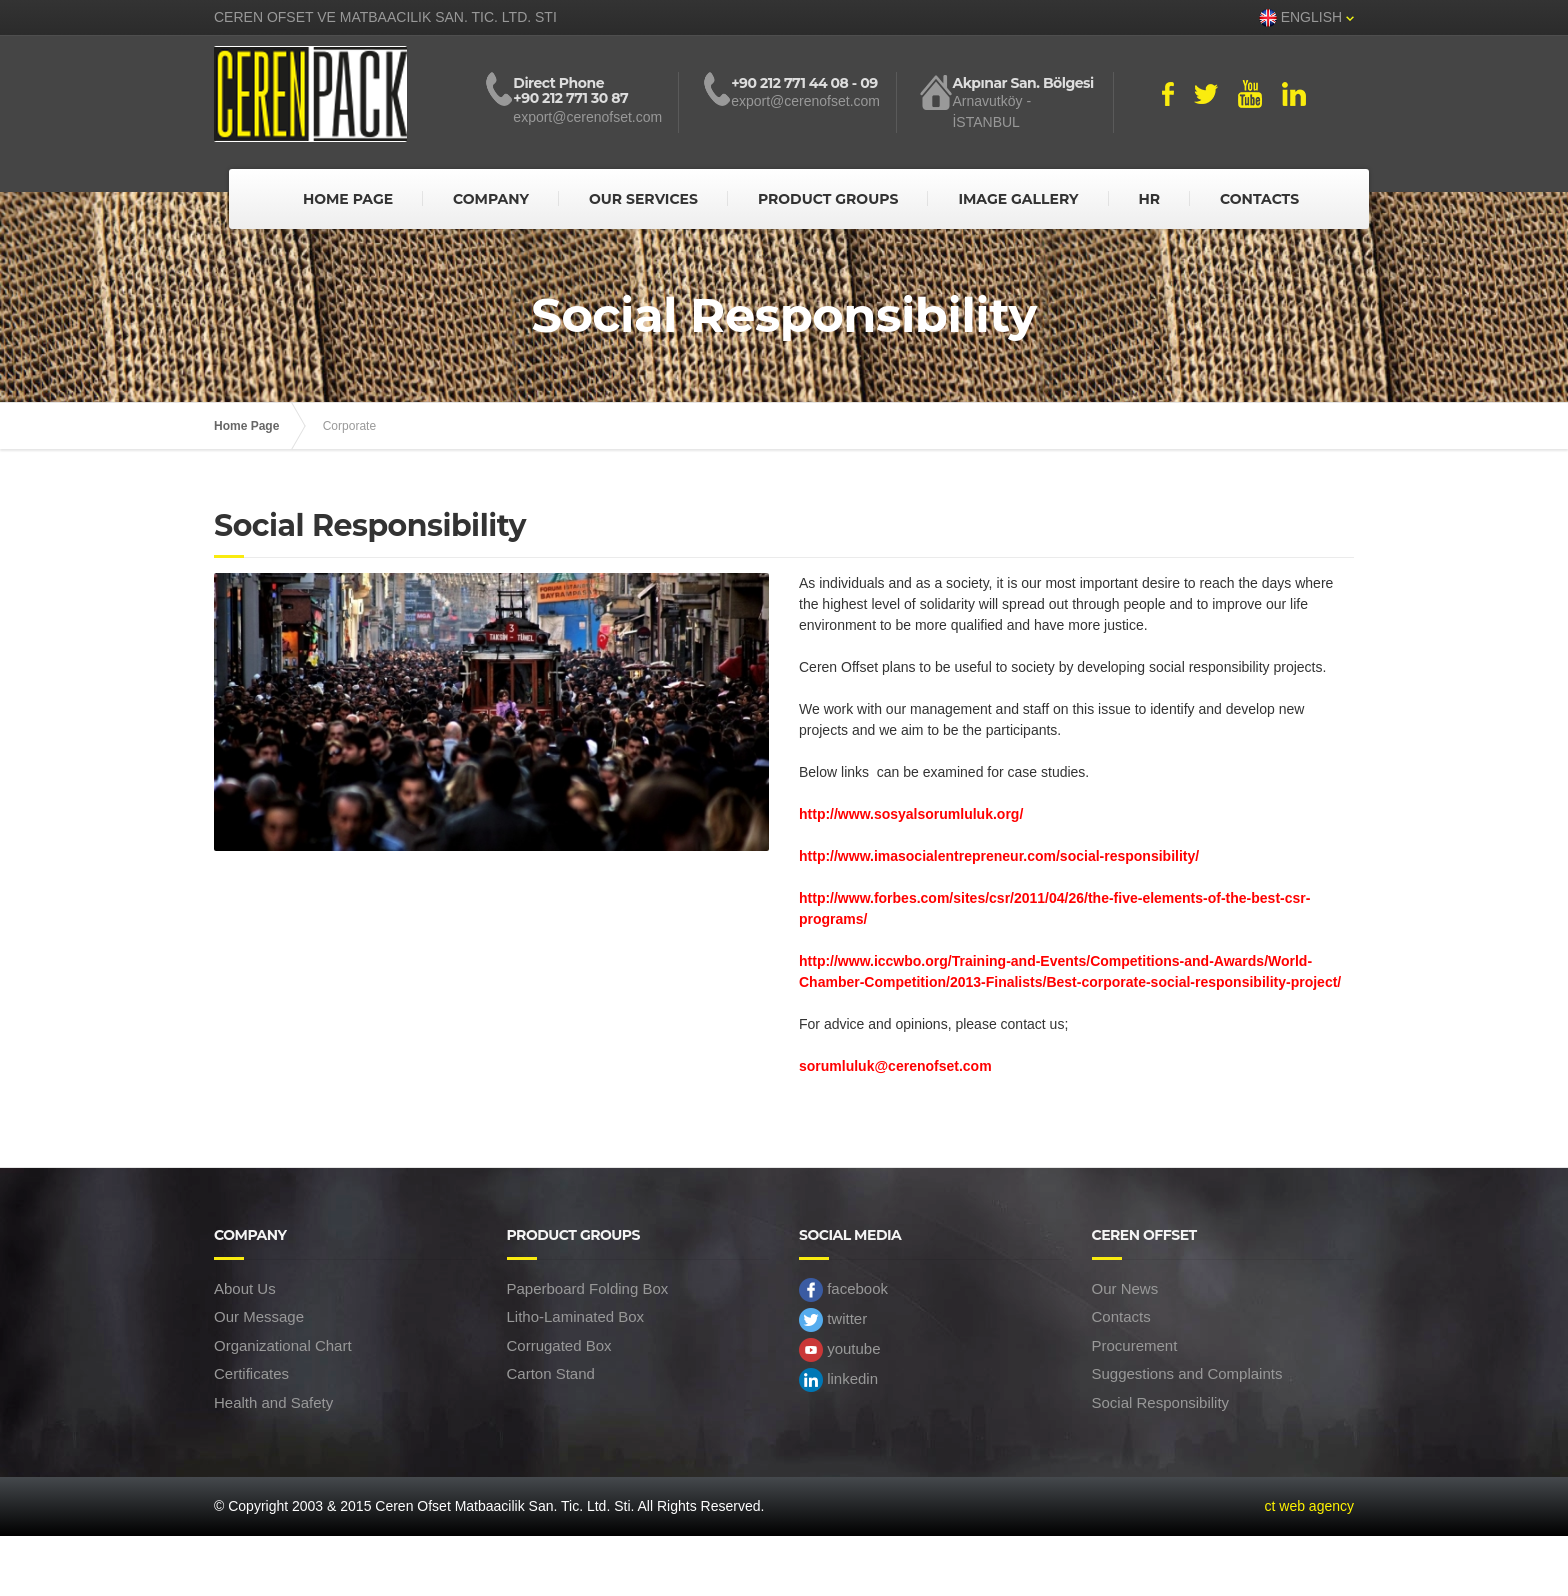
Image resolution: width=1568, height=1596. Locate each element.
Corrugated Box (559, 1345)
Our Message (259, 1316)
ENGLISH (1306, 18)
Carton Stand (551, 1373)
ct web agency (1310, 1506)
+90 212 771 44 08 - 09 (804, 83)
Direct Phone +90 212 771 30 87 (570, 91)
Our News (1125, 1288)
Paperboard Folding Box (588, 1288)
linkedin (838, 1380)
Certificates (251, 1373)
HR (1149, 199)
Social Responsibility (1161, 1402)
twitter (833, 1320)
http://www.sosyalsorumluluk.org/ (911, 814)
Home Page (246, 426)
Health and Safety (273, 1402)
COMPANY (491, 199)
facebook (843, 1290)
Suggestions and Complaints (1187, 1373)
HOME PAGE (348, 199)
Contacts (1121, 1316)
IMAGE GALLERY (1018, 199)
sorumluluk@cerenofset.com (895, 1066)
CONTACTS (1259, 199)
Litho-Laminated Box (576, 1316)
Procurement (1135, 1345)
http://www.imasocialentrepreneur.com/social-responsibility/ (999, 856)
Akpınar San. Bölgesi (1022, 83)
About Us (245, 1288)
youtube (840, 1350)
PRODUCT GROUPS (828, 199)
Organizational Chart (283, 1345)
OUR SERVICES (643, 199)
